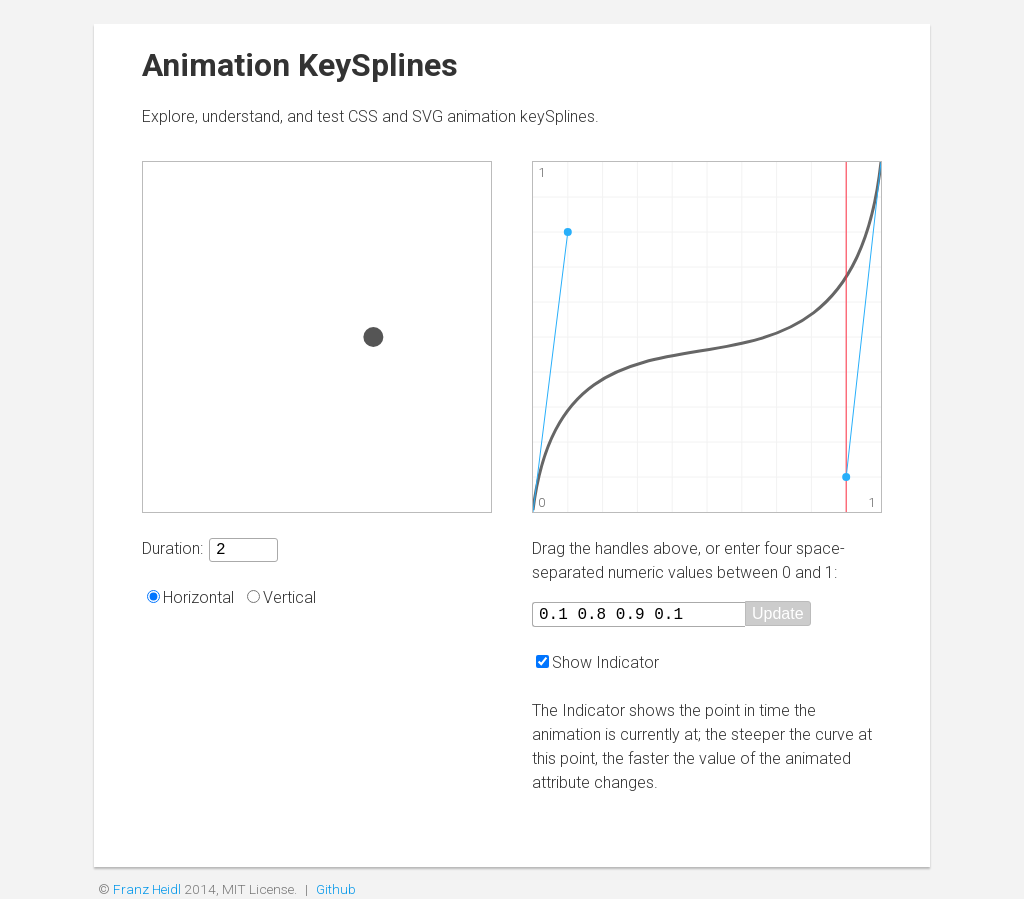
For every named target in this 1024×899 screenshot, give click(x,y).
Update (813, 614)
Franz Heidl (147, 889)
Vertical (289, 600)
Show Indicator (605, 662)
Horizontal (198, 600)
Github (336, 889)
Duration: (172, 551)
